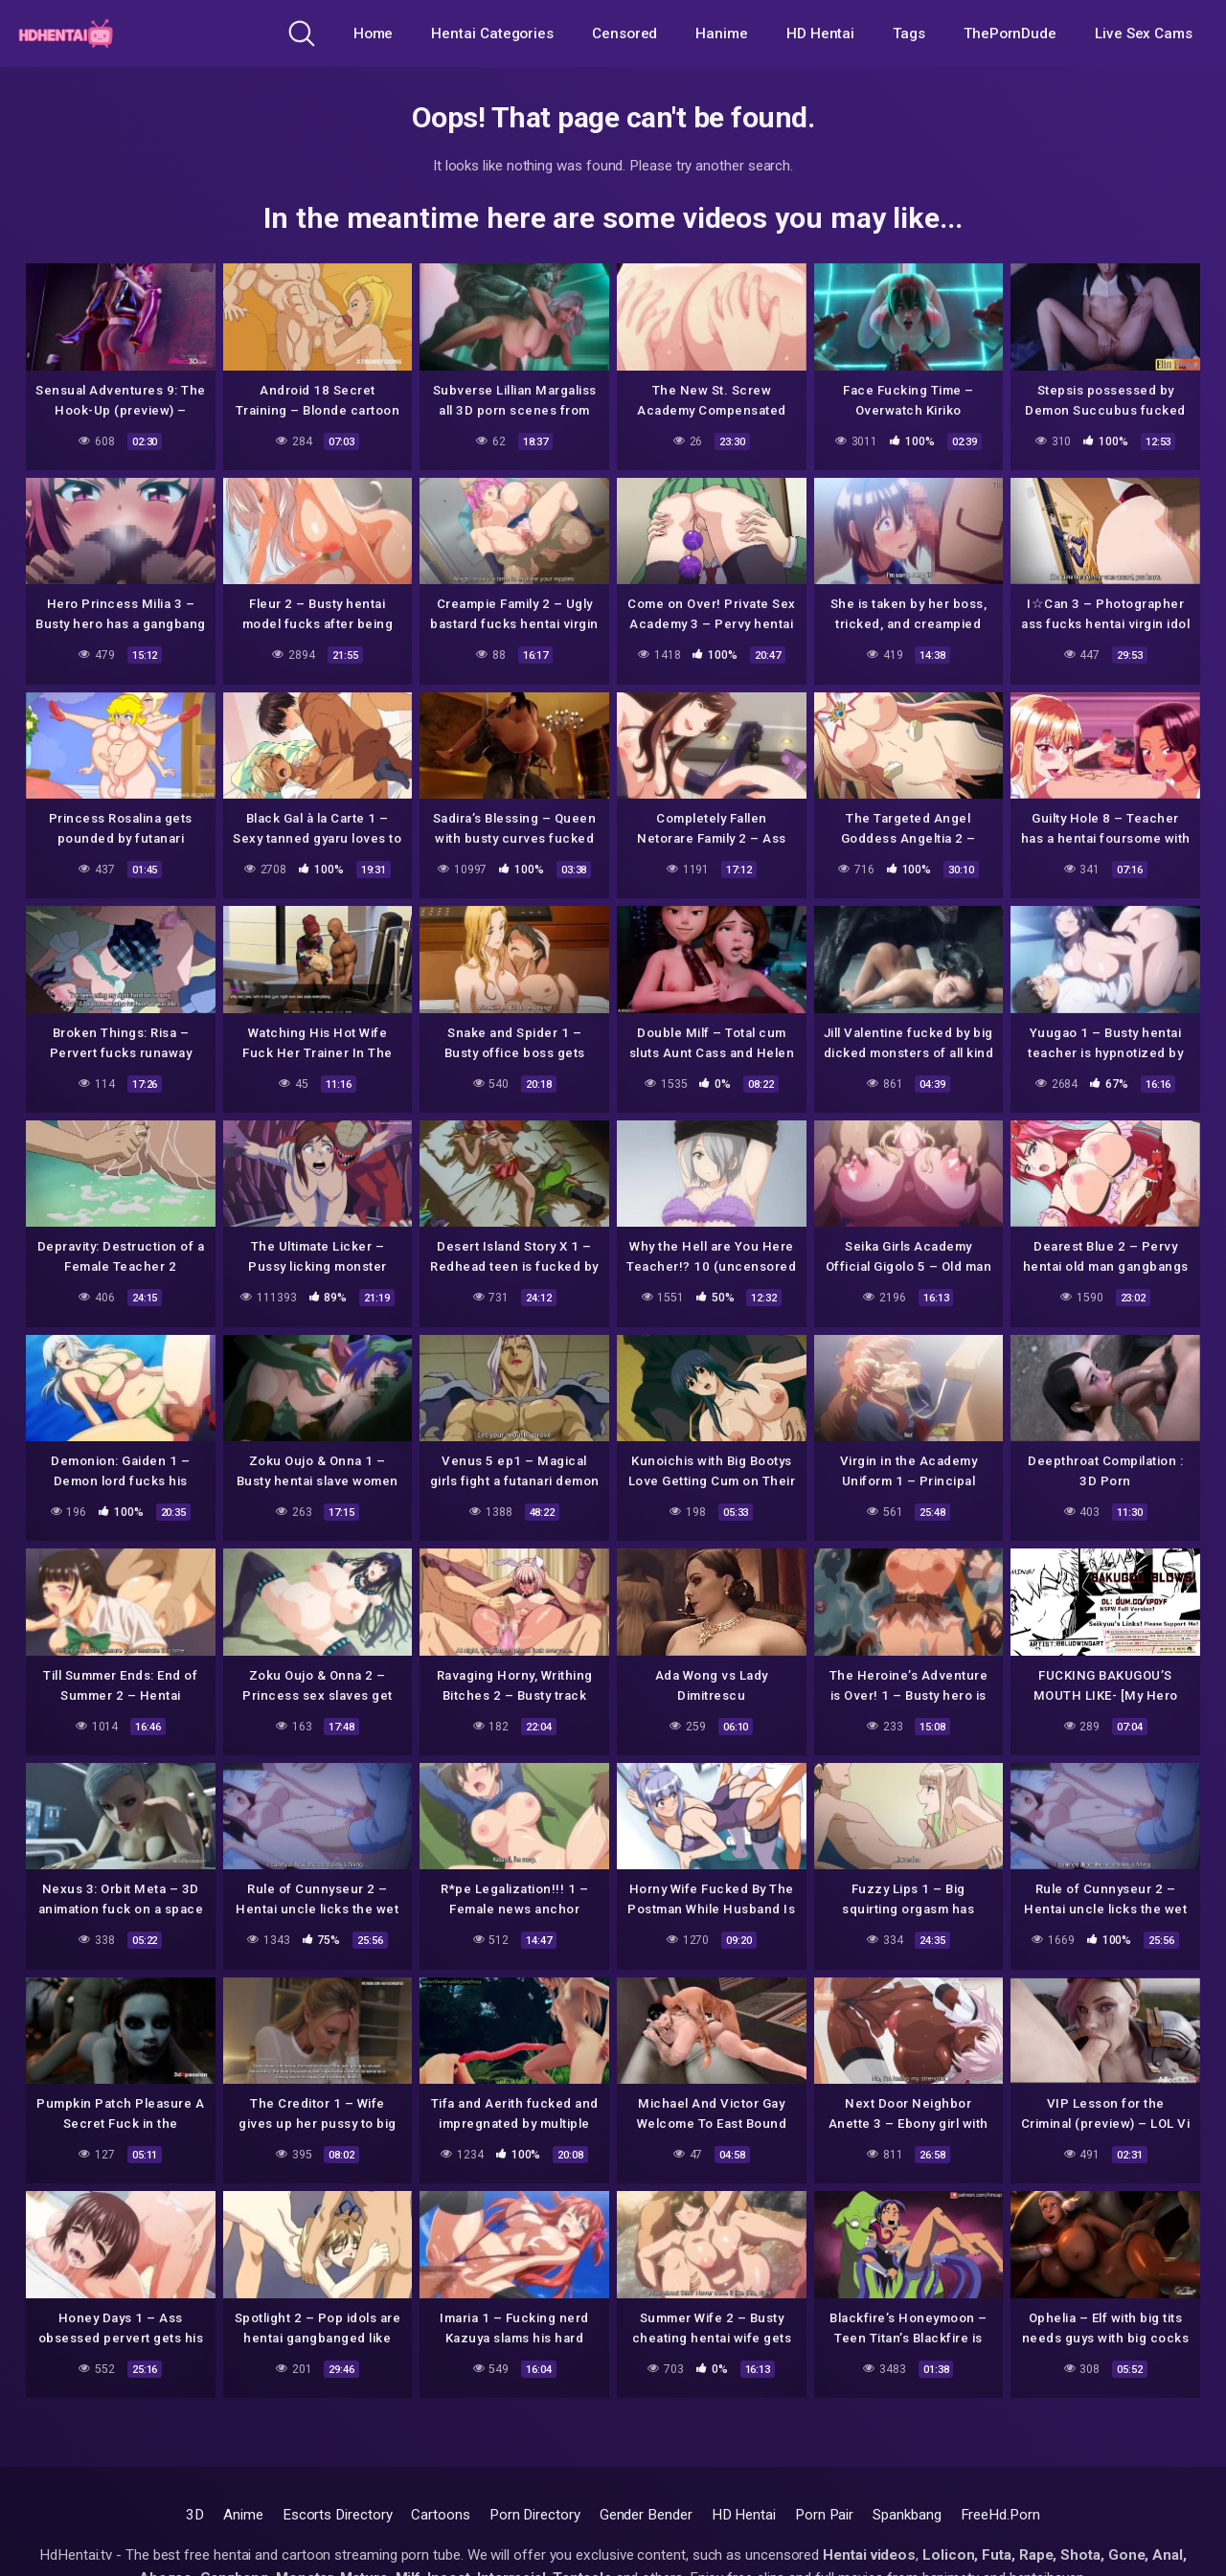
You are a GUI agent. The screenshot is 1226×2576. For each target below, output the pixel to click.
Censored (624, 33)
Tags (909, 33)
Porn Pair (824, 2514)
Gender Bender (646, 2514)
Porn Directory (534, 2514)
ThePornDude (1010, 33)
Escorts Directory (338, 2514)
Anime (243, 2514)
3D (195, 2514)
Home (373, 33)
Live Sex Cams (1143, 33)
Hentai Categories (492, 33)
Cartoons (440, 2514)
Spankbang (907, 2514)
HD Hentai (820, 33)
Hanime (721, 33)
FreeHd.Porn (1000, 2514)
